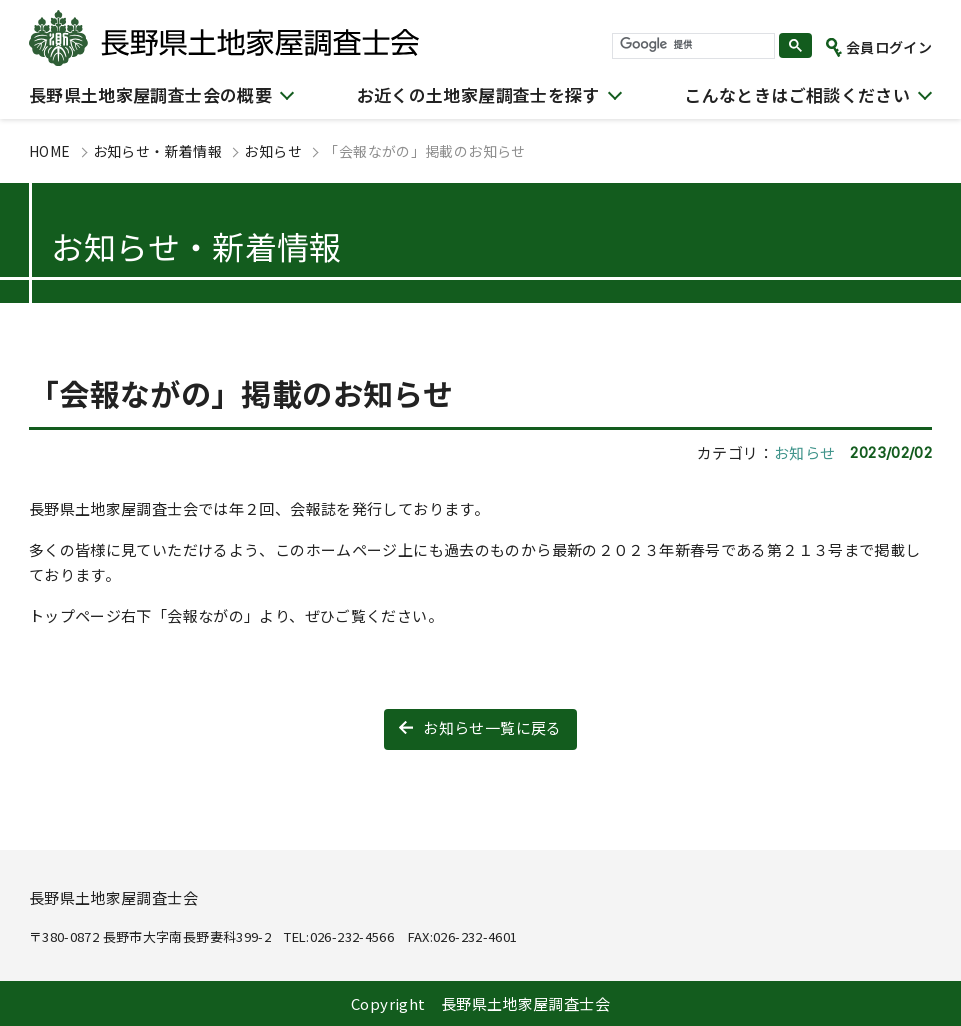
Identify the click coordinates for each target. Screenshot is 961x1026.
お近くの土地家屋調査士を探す (478, 94)
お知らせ (273, 151)
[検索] (691, 45)
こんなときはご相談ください (797, 94)
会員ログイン (889, 47)
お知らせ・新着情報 (157, 151)
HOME (50, 151)
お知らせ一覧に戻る (492, 727)
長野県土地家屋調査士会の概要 (150, 94)
